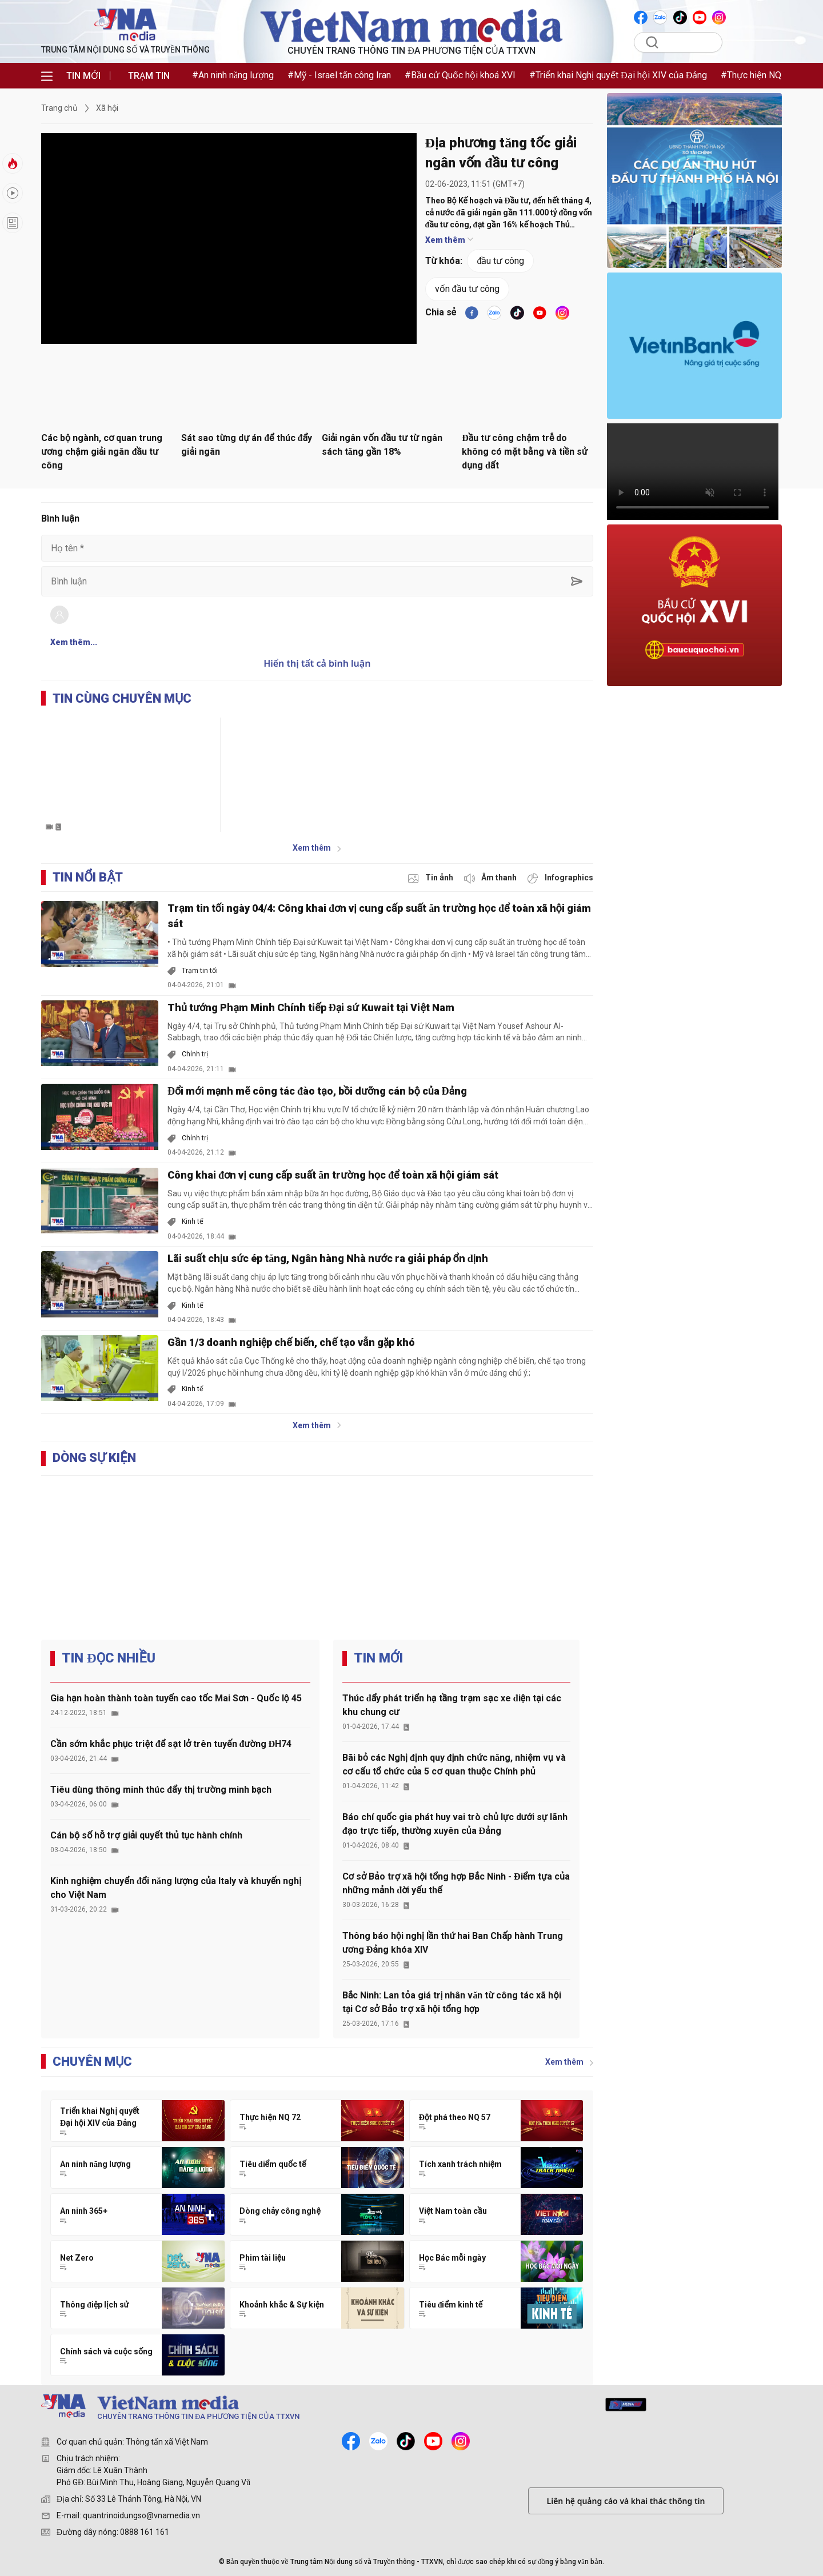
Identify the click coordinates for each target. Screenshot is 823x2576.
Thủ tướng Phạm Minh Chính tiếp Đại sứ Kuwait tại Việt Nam (310, 1007)
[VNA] (642, 16)
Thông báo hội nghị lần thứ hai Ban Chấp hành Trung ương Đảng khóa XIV (452, 1942)
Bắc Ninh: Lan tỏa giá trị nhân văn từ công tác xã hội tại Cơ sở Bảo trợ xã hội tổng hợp (451, 2002)
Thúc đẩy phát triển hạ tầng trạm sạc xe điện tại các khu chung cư (451, 1705)
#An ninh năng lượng (233, 75)
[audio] (491, 877)
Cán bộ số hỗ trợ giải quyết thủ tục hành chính (146, 1835)
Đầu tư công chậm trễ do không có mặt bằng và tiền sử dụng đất (525, 451)
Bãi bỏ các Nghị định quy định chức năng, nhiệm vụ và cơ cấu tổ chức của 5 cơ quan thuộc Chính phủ (454, 1764)
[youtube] (539, 312)
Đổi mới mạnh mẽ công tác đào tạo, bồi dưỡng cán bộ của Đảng (317, 1091)
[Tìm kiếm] (686, 42)
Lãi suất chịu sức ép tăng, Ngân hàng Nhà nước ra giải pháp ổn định (327, 1258)
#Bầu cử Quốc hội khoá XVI (460, 75)
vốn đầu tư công (467, 288)
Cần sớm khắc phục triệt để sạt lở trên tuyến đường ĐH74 (170, 1743)
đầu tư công (500, 260)
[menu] (47, 75)
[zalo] (378, 2441)
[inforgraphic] (560, 877)
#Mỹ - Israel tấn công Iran (339, 75)
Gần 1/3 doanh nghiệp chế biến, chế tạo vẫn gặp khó (291, 1342)
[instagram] (461, 2441)
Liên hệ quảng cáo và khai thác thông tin (626, 2500)
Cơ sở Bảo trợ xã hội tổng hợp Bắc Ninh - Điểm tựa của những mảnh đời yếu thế (456, 1883)
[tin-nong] (12, 163)
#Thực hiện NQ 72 (757, 75)
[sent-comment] (577, 581)
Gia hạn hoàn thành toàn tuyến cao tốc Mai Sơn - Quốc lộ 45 (176, 1698)
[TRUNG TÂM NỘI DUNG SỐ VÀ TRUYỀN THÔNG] (255, 2408)
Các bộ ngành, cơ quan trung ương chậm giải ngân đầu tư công (101, 451)
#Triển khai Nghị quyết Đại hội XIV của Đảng (618, 75)
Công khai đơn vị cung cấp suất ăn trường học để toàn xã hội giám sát (332, 1175)
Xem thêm (449, 240)
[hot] (12, 193)
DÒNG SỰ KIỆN (94, 1458)
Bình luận (60, 518)
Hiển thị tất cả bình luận (316, 663)
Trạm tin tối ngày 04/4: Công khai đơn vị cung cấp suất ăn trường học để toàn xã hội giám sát (379, 916)
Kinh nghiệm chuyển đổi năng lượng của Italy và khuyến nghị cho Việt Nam (175, 1888)
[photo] (431, 877)
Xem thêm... (73, 642)
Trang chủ (59, 108)
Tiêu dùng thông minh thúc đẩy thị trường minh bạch (160, 1789)
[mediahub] (626, 2404)
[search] (652, 42)
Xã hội (107, 108)
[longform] (12, 223)
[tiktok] (517, 313)
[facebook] (471, 312)
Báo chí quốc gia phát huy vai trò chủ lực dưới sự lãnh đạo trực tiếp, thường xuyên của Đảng (455, 1824)
